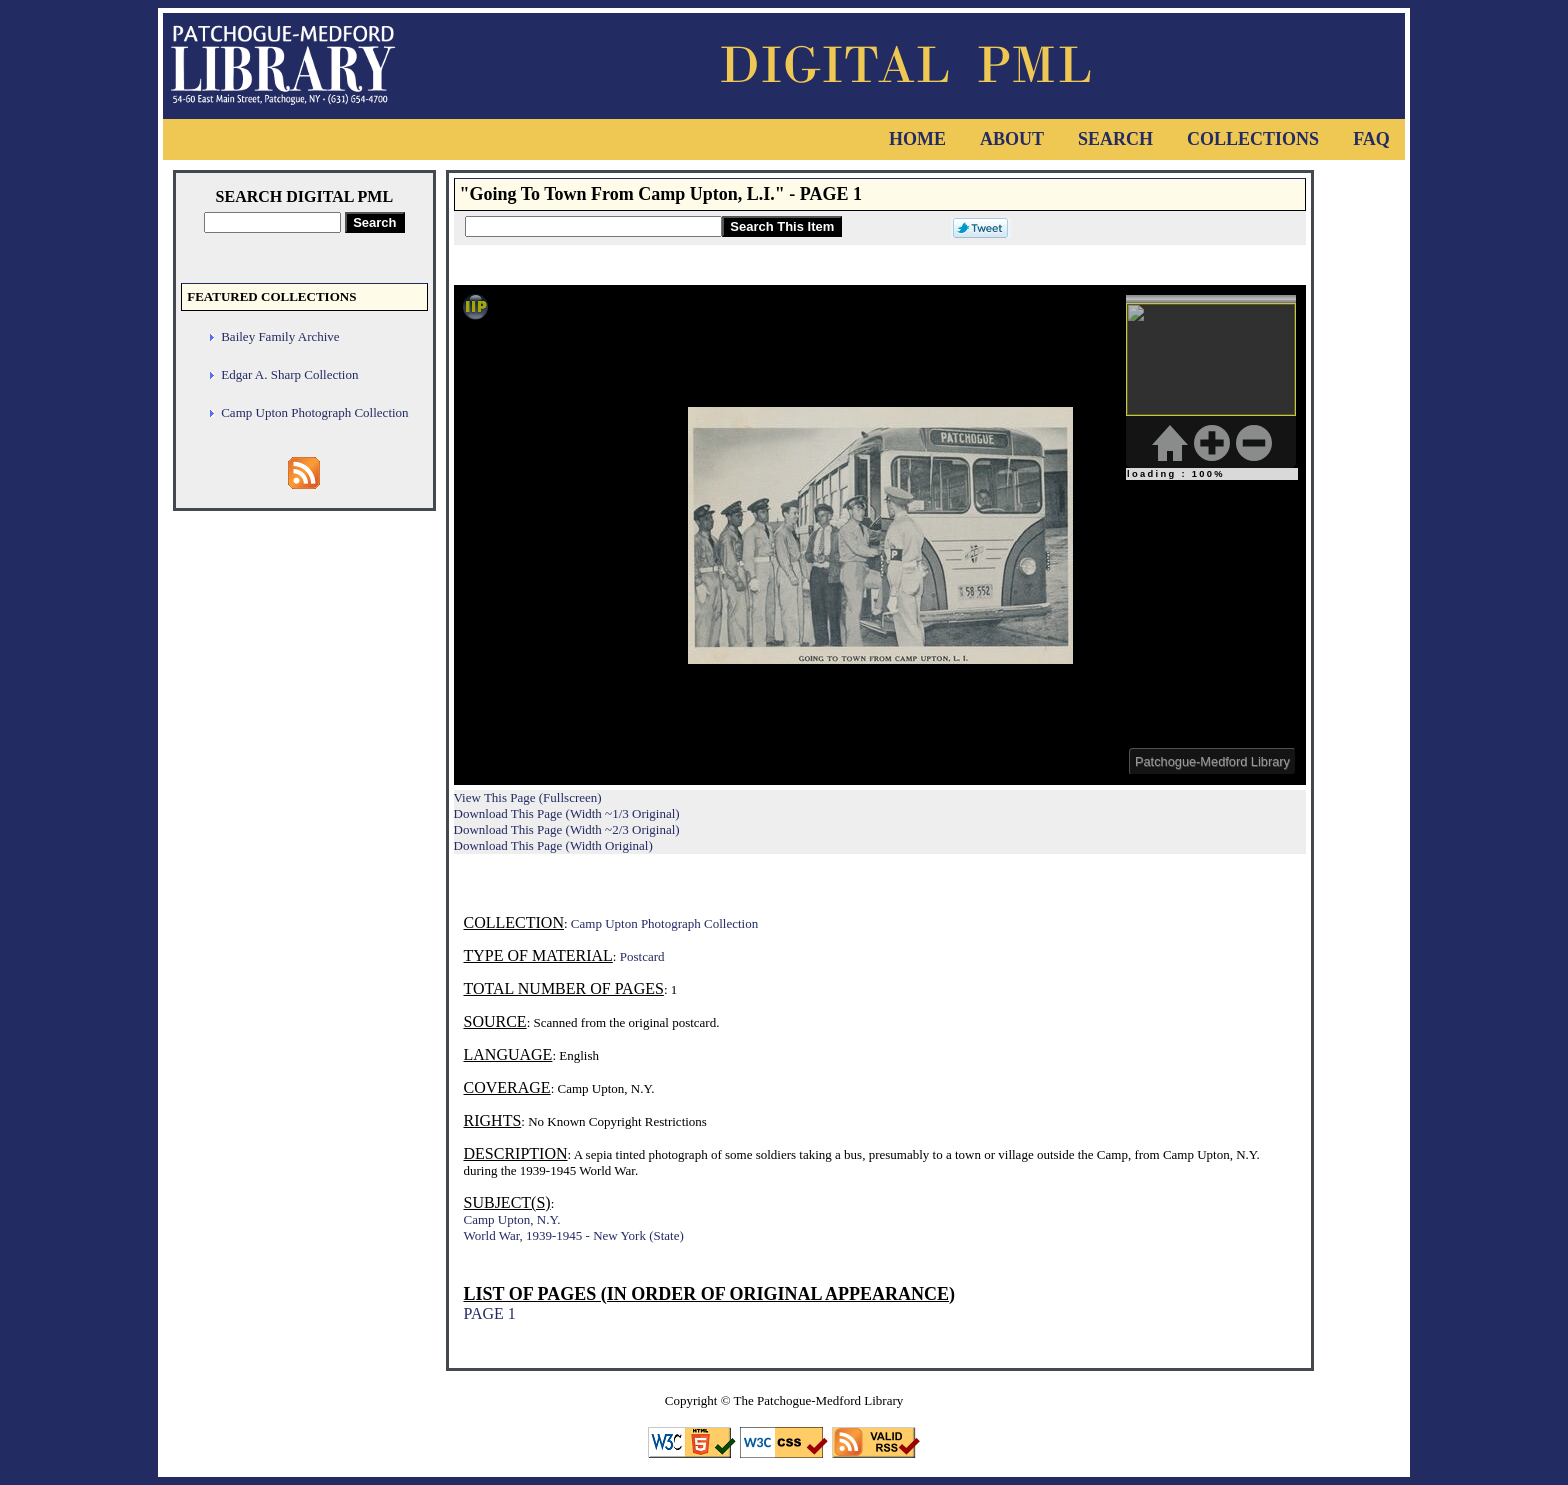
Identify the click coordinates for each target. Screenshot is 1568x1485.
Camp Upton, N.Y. (512, 1219)
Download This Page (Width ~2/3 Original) (567, 829)
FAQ (1371, 139)
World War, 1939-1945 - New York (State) (574, 1235)
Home (917, 139)
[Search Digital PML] (272, 222)
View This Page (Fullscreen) (528, 797)
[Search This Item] (593, 226)
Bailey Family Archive (280, 336)
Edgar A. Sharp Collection (289, 374)
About (1012, 139)
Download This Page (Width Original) (553, 845)
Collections (1253, 139)
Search (1115, 139)
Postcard (642, 956)
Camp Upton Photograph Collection (314, 412)
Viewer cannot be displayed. (880, 535)
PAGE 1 (490, 1313)
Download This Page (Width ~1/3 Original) (567, 813)
